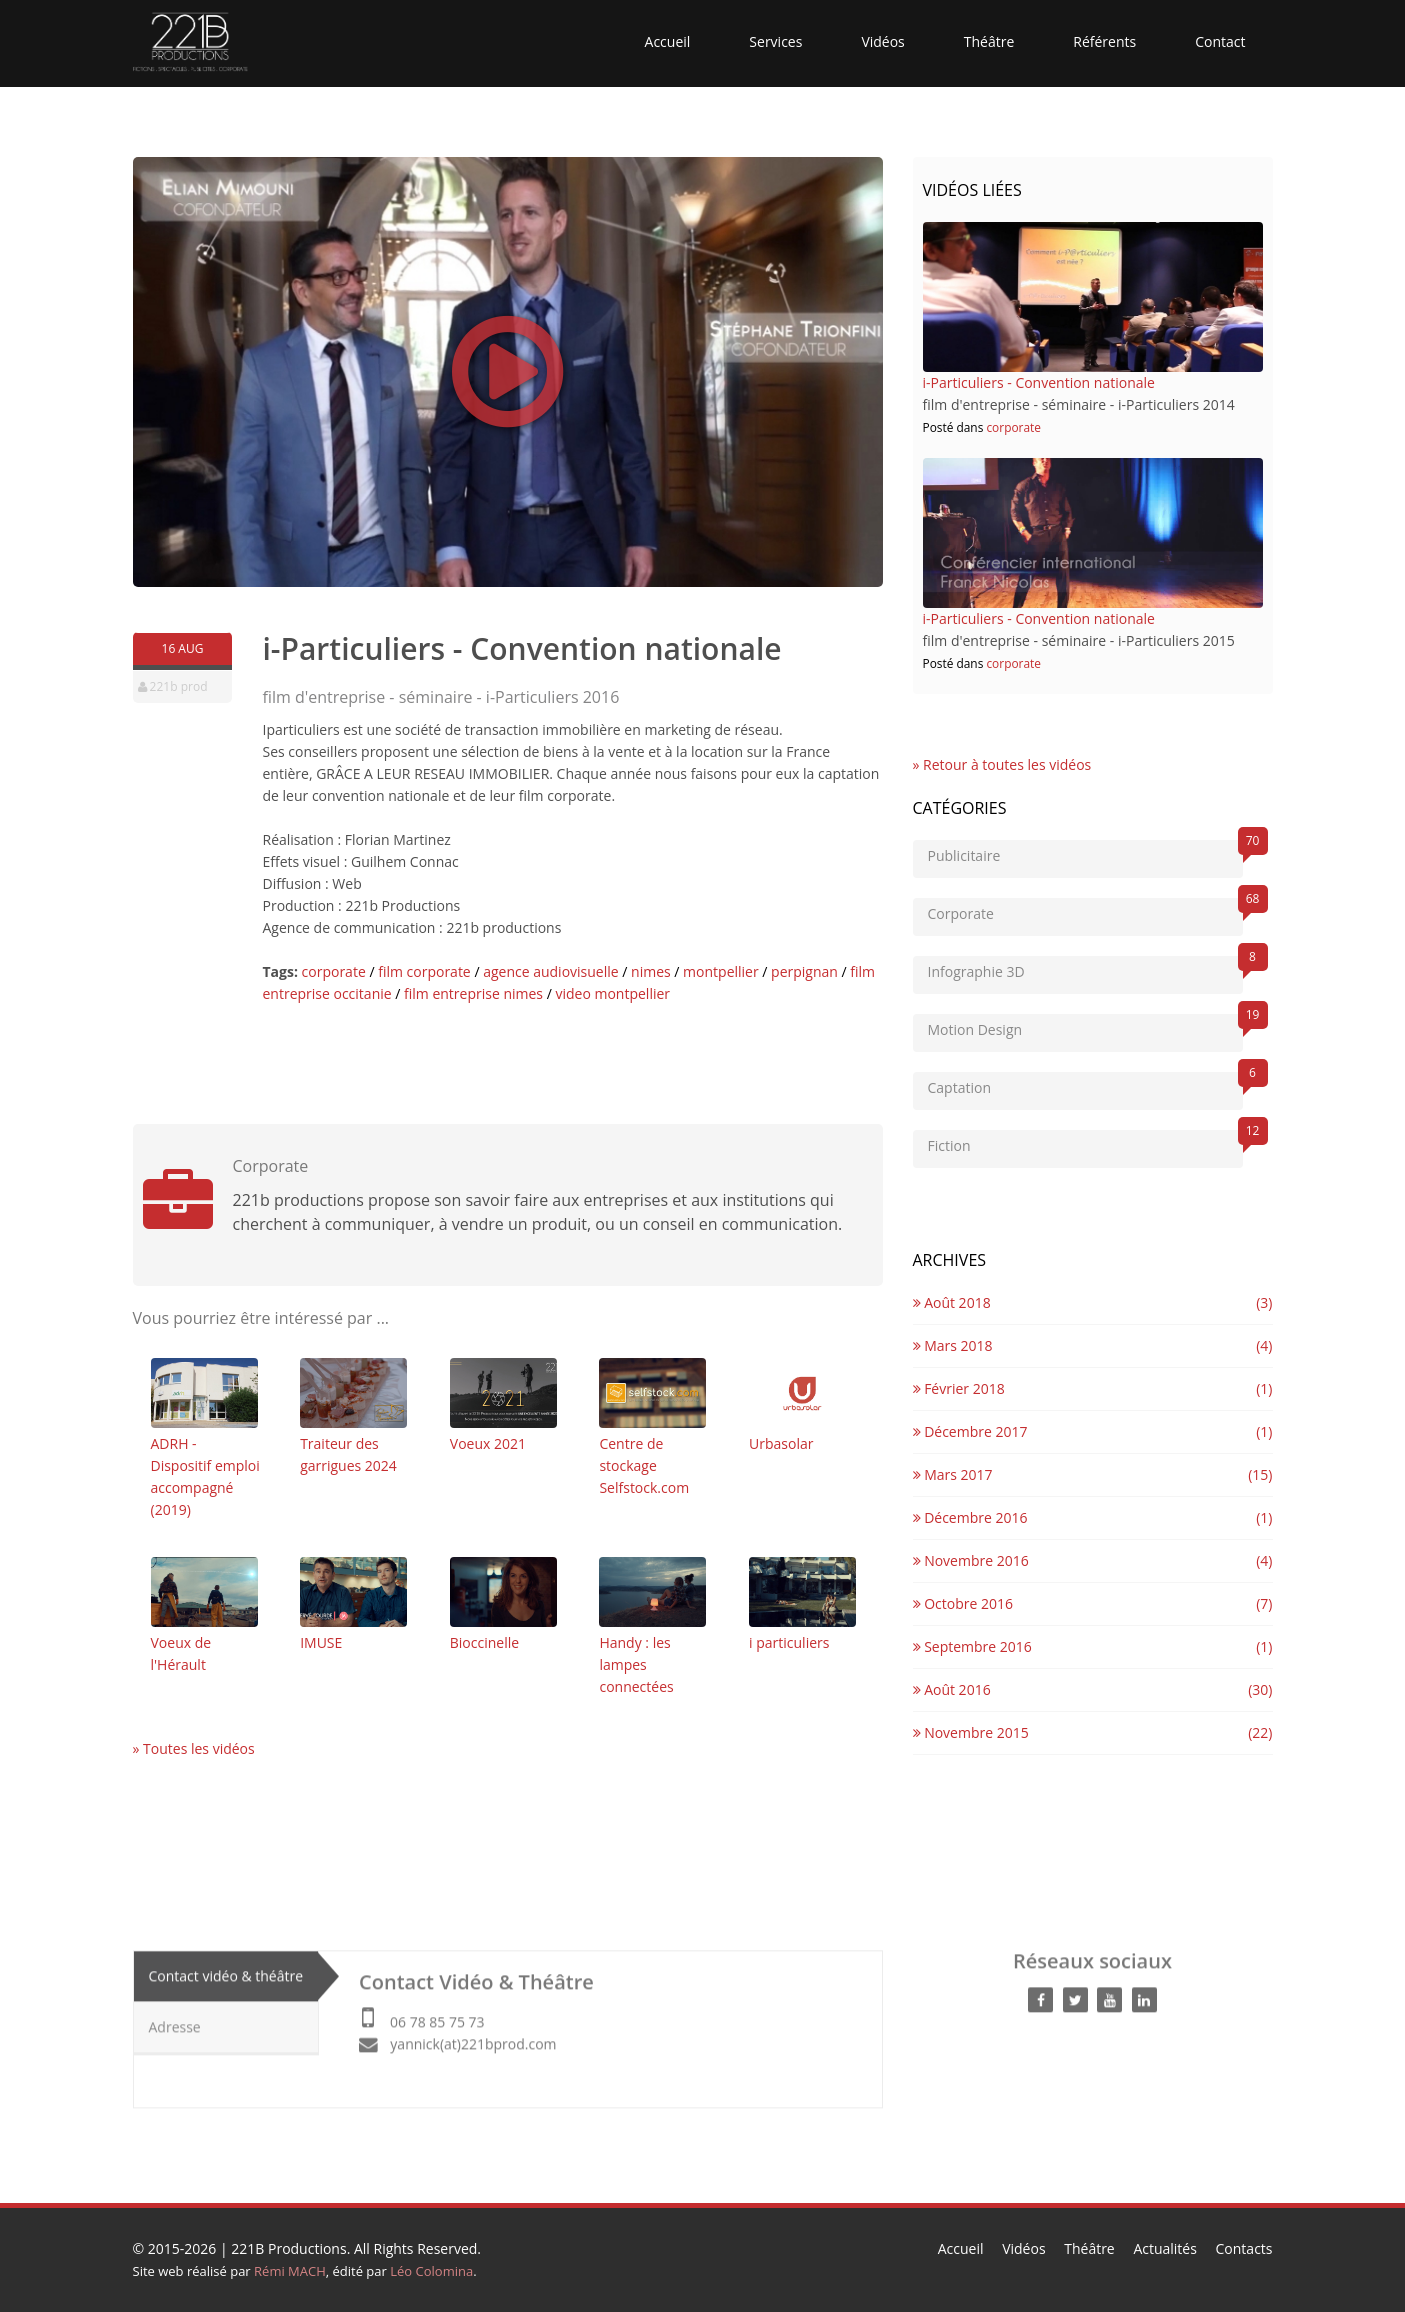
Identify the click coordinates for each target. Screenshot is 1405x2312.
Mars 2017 (953, 1474)
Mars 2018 (953, 1345)
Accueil (668, 41)
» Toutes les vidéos (194, 1748)
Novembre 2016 (971, 1560)
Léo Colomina (431, 2271)
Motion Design (1085, 1026)
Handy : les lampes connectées (652, 1626)
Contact (1220, 41)
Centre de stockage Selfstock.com (652, 1427)
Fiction (1085, 1142)
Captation (1085, 1084)
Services (775, 41)
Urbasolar (802, 1405)
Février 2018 (959, 1388)
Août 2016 (952, 1689)
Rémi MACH (290, 2271)
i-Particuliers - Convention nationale (1039, 382)
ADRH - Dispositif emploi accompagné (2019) (205, 1438)
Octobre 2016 (963, 1603)
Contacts (1244, 2248)
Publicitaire (1085, 852)
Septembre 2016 (972, 1646)
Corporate (1085, 910)
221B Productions (288, 2248)
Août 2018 (952, 1302)
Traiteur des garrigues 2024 (353, 1416)
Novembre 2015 (971, 1732)
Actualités (1165, 2248)
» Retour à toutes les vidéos (1002, 764)
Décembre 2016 (970, 1517)
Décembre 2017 (970, 1431)
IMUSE (353, 1604)
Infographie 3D (1085, 968)
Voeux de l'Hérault (204, 1615)
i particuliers (802, 1604)
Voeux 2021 (503, 1405)
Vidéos (882, 41)
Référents (1104, 41)
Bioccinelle (503, 1604)
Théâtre (989, 41)
